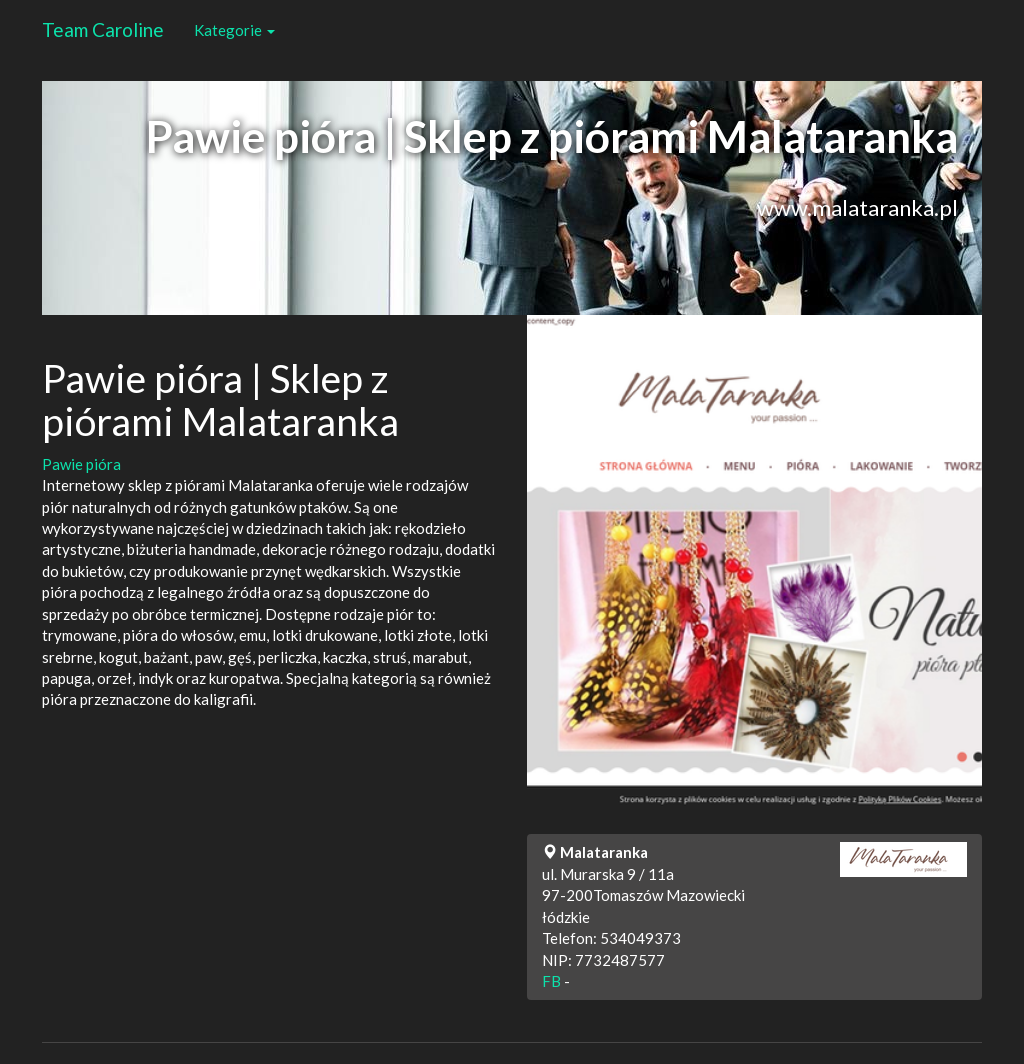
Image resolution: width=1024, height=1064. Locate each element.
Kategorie (234, 30)
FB (551, 981)
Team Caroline (103, 29)
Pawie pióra (81, 464)
